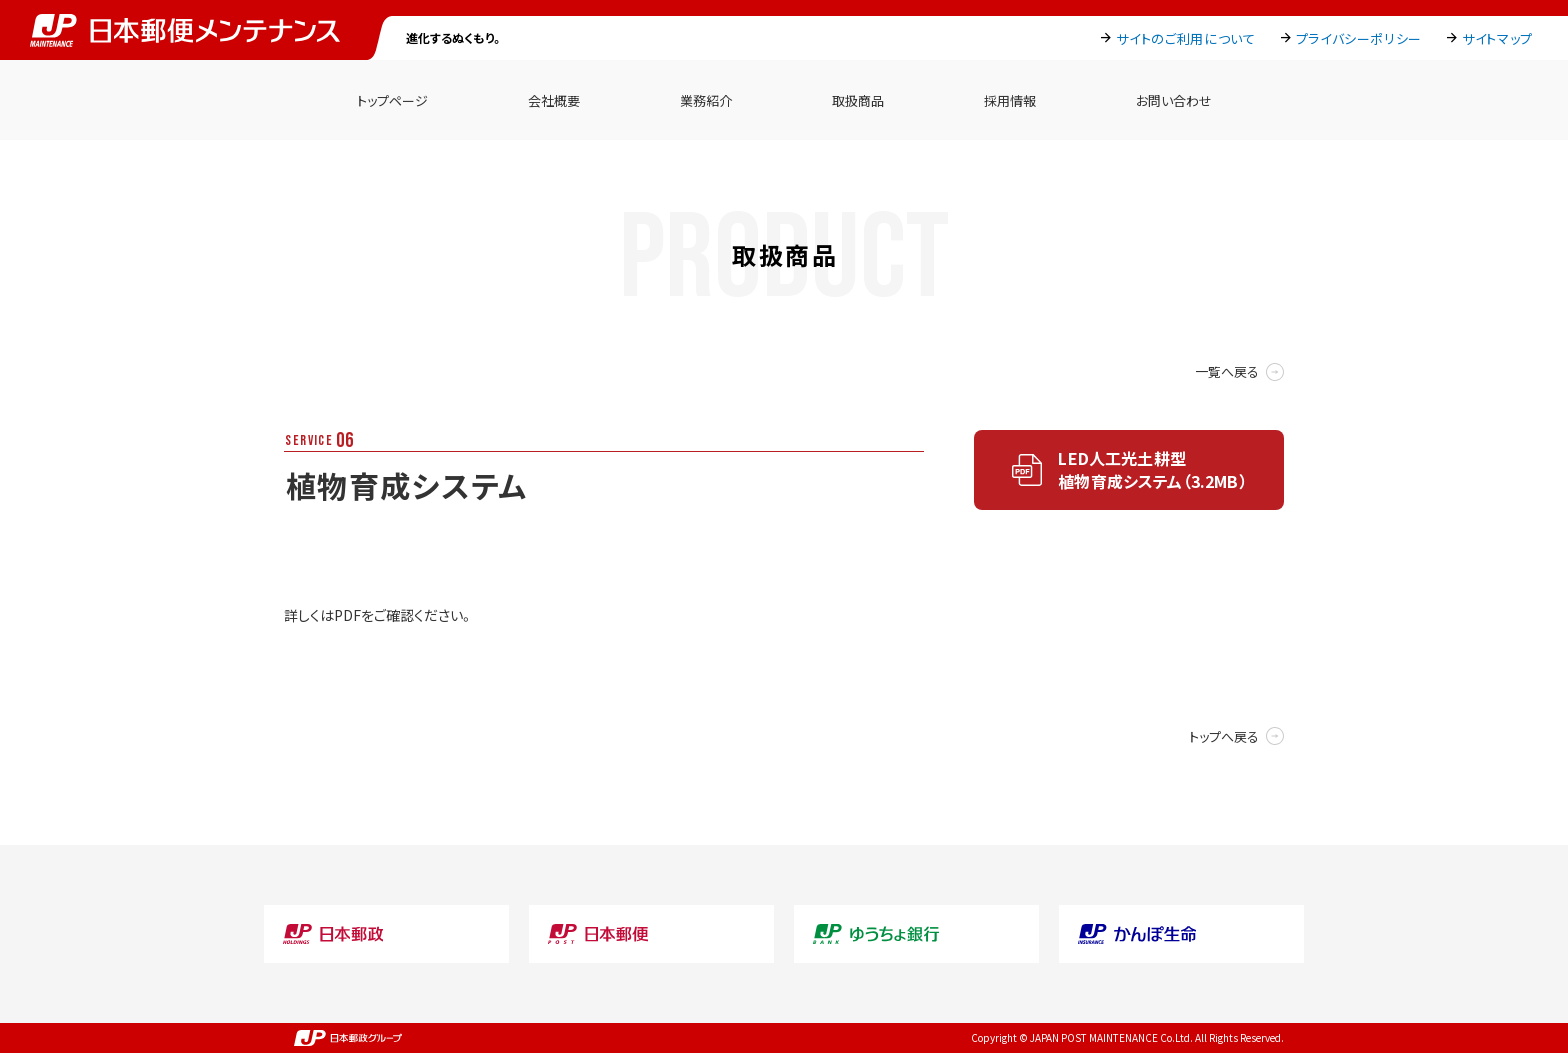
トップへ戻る (1224, 736)
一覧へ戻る (1227, 371)
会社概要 (554, 100)
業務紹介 (706, 100)
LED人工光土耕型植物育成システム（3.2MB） (1152, 469)
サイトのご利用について (1185, 38)
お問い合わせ (1174, 100)
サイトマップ (1497, 38)
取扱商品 (858, 100)
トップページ (392, 100)
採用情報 (1010, 100)
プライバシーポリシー (1359, 38)
